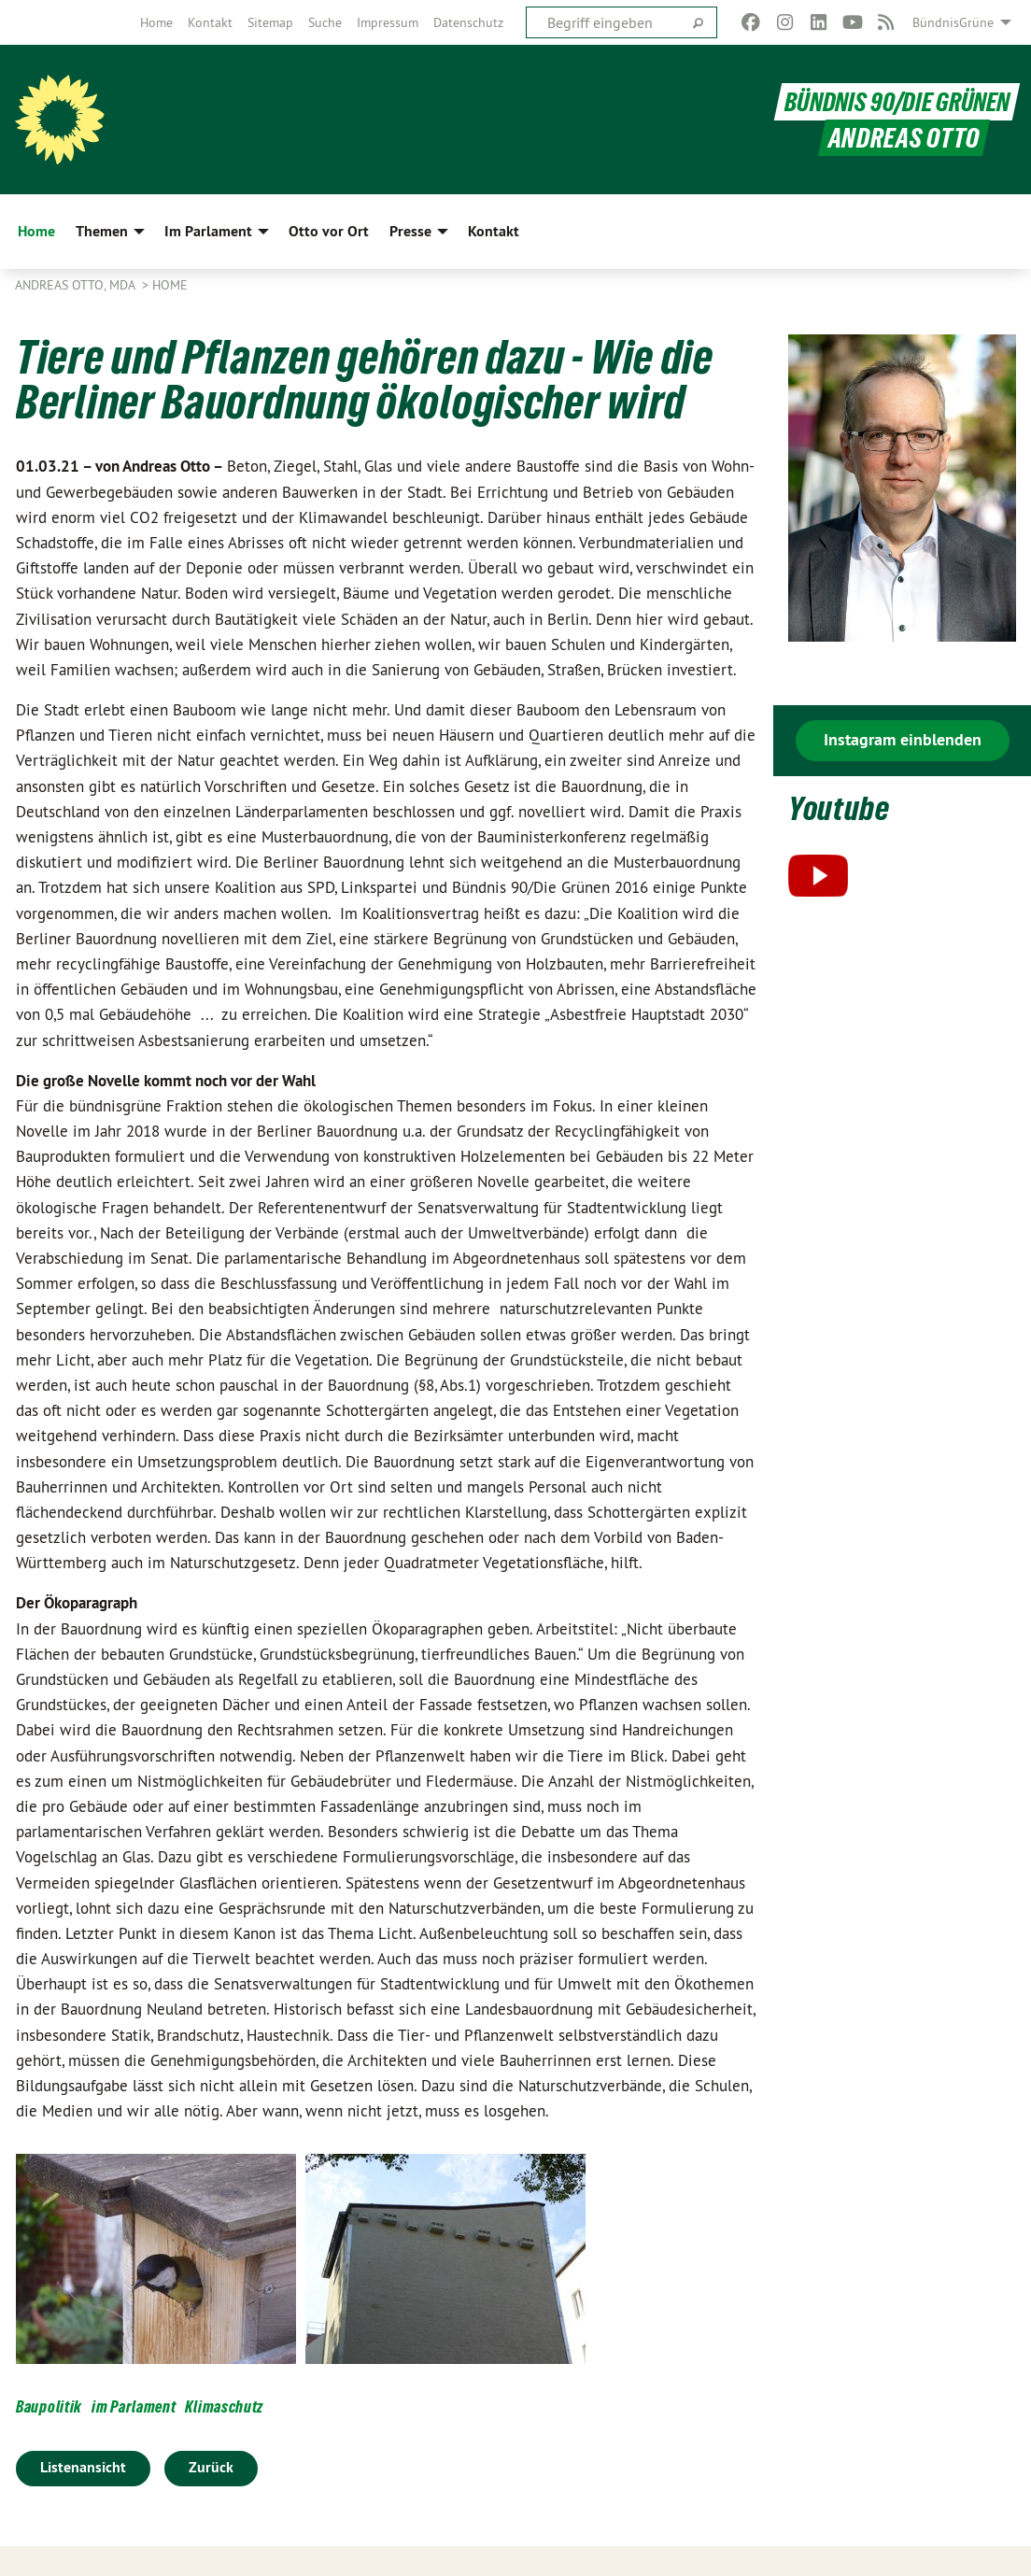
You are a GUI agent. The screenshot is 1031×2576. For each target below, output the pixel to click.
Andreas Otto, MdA (76, 284)
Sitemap (270, 22)
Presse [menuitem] (410, 231)
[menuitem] (156, 22)
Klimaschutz (224, 2406)
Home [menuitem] (36, 231)
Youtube (842, 807)
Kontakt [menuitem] (493, 231)
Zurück (211, 2467)
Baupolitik (49, 2406)
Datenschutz (468, 22)
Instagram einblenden (903, 739)
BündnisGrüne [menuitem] (953, 22)
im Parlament (134, 2406)
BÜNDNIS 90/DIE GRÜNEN (894, 101)
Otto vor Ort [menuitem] (329, 231)
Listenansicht (83, 2467)
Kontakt (210, 22)
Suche (325, 22)
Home (156, 22)
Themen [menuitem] (102, 231)
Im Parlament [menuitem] (208, 231)
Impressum (387, 22)
